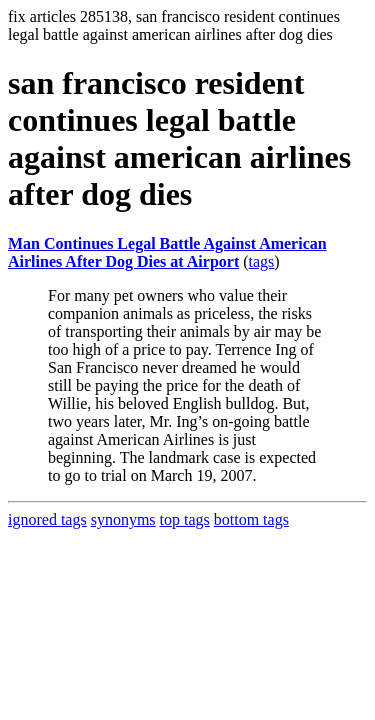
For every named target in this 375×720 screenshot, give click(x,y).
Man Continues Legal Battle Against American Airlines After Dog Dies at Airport (167, 252)
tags (262, 261)
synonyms (123, 519)
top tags (185, 519)
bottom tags (251, 519)
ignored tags (47, 519)
